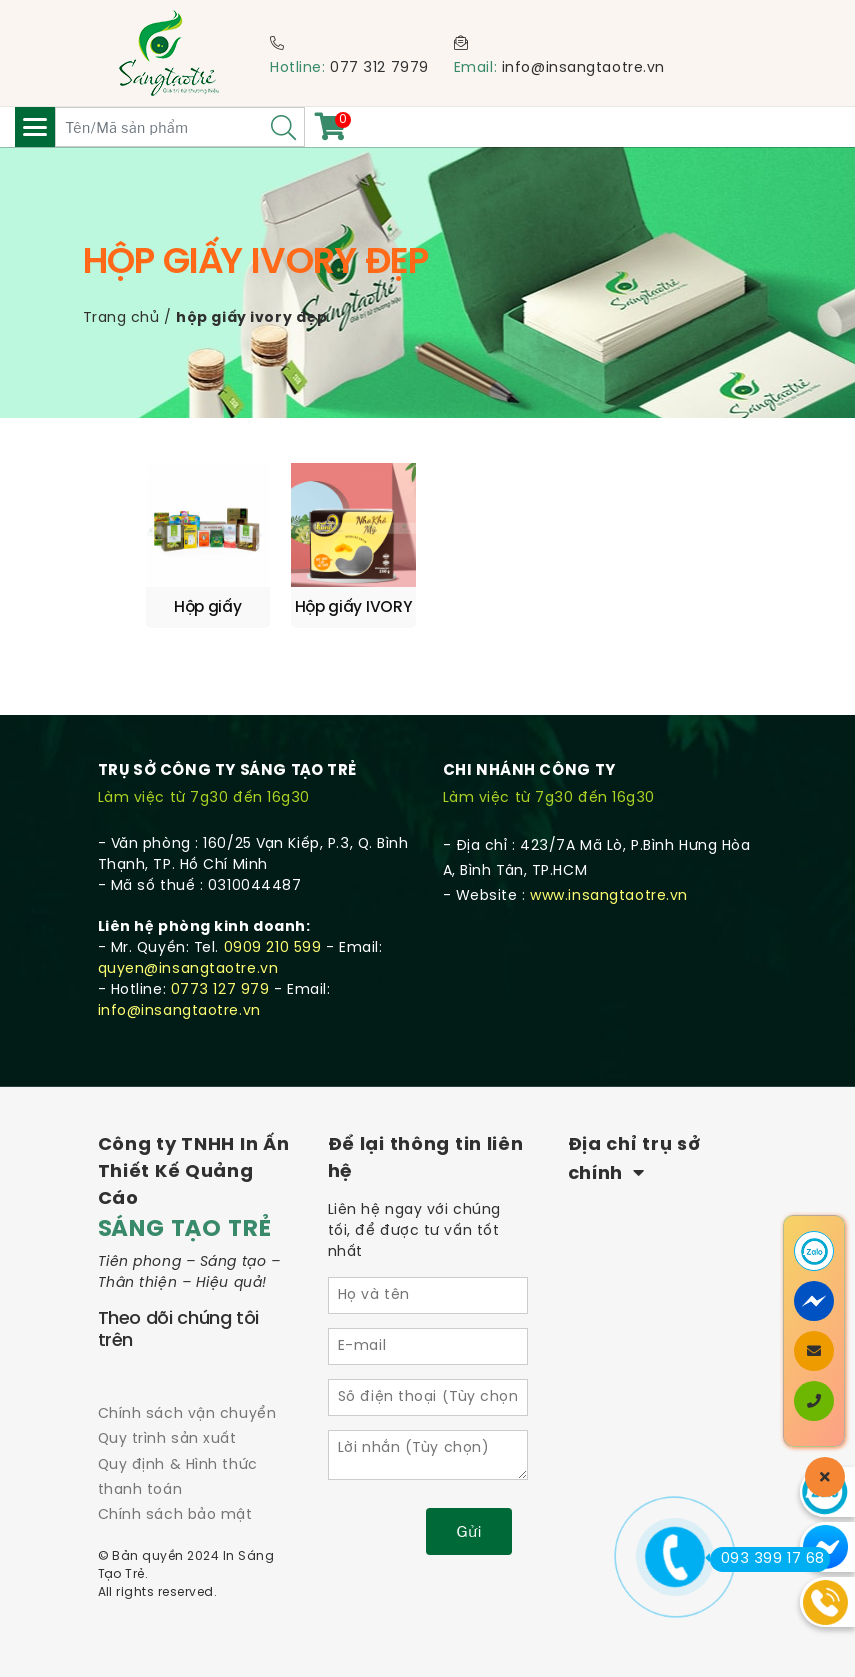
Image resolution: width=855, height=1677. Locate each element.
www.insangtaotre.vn (609, 896)
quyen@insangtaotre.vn (188, 969)
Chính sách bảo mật (175, 1515)
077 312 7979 (379, 68)
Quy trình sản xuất (167, 1439)
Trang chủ (121, 318)
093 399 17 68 (767, 1559)
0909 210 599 (273, 948)
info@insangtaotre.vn (583, 68)
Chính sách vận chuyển (187, 1414)
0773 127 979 (220, 990)
